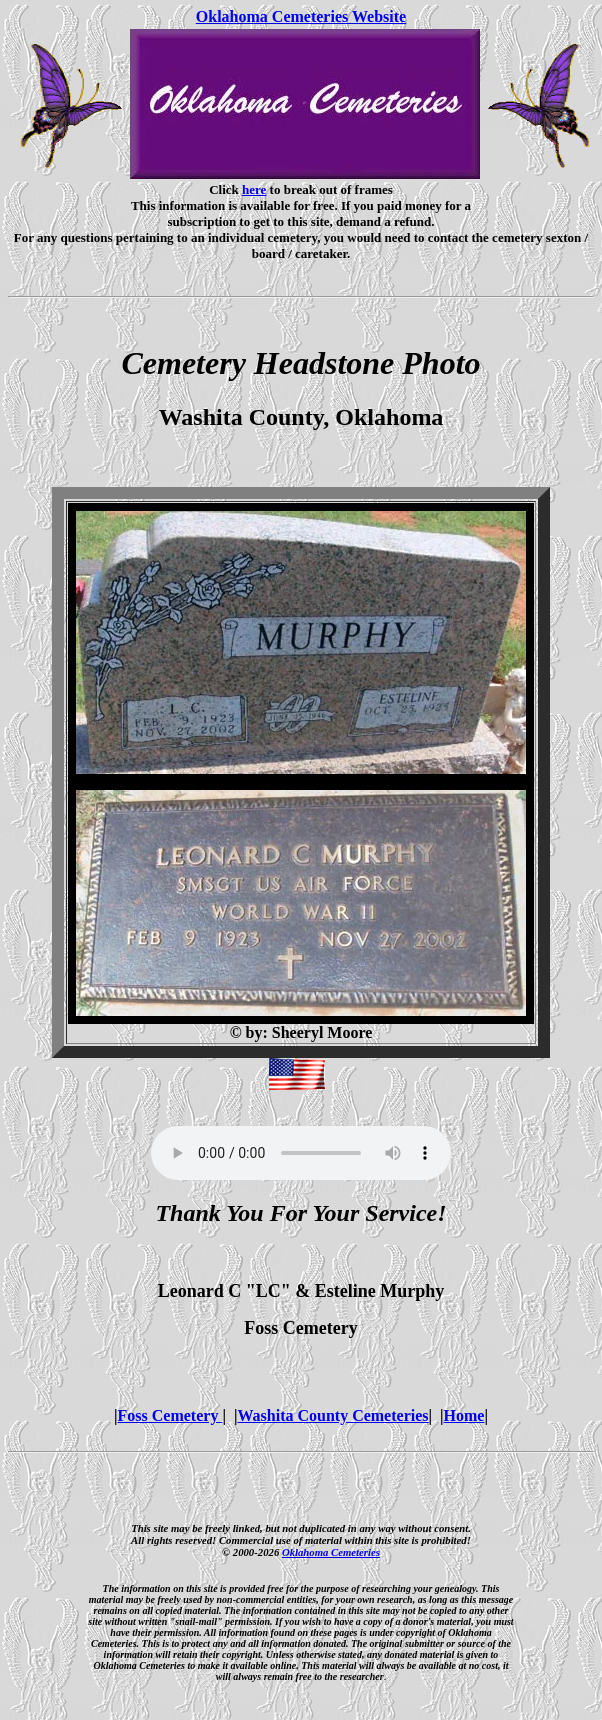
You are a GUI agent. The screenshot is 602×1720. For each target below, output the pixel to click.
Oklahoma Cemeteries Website (301, 16)
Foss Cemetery (170, 1415)
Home (464, 1415)
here (254, 189)
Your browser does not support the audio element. (301, 1153)
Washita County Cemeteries (332, 1415)
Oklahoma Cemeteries (331, 1552)
